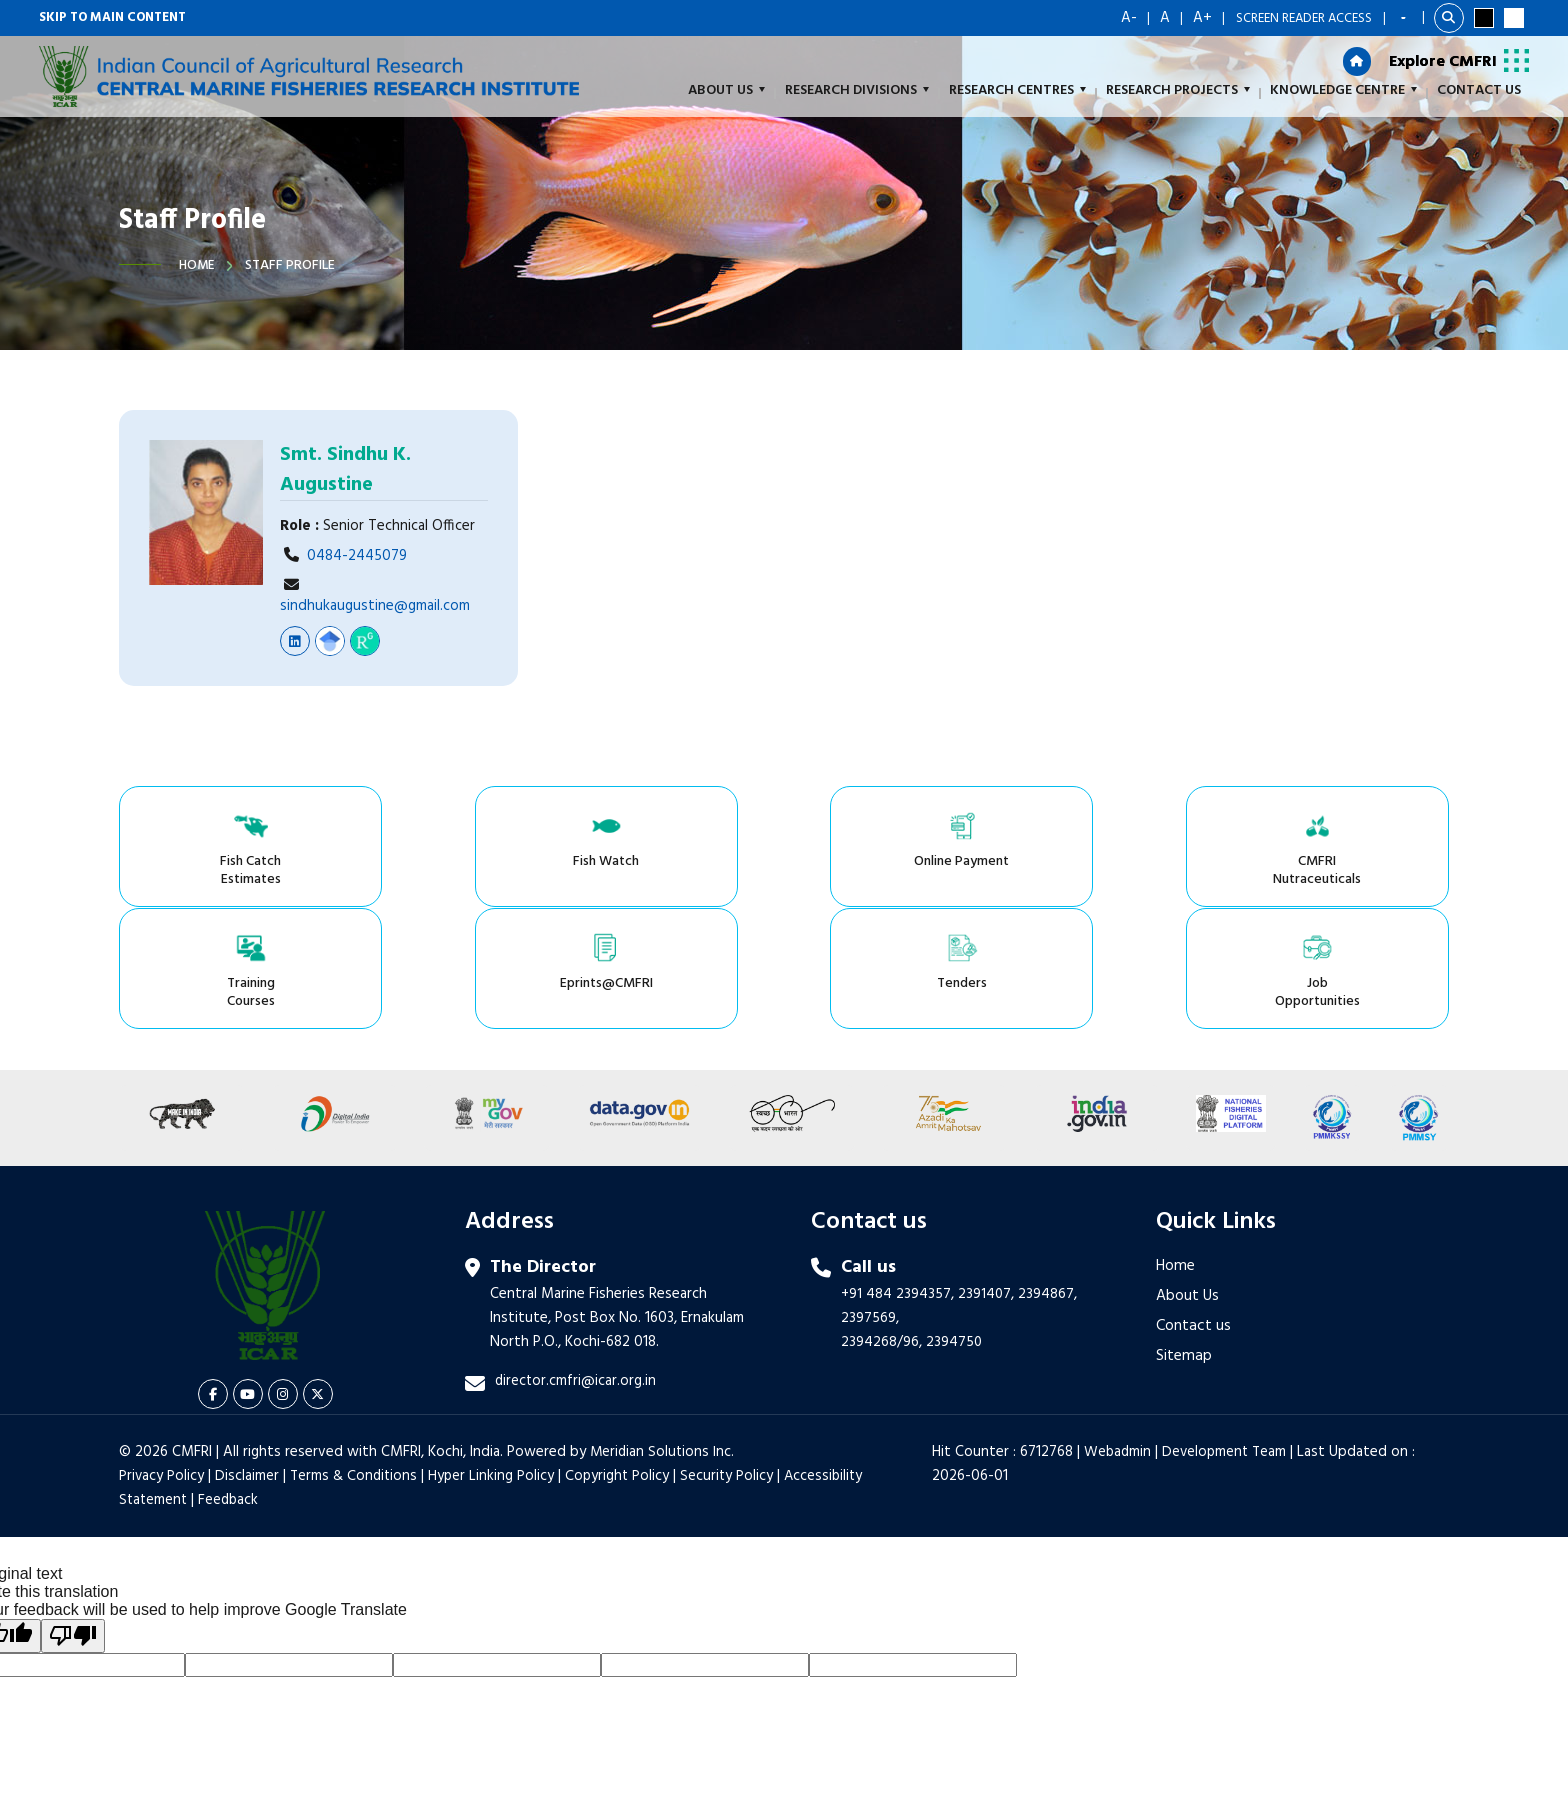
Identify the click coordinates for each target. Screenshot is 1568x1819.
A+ (1202, 18)
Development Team (1231, 1335)
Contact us (1193, 1209)
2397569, (870, 1201)
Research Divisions (857, 91)
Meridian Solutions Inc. (663, 1335)
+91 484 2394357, (898, 1177)
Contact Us (1479, 91)
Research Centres (1017, 91)
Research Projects (1178, 91)
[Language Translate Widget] (1404, 18)
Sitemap (1184, 1239)
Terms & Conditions (356, 1359)
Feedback (232, 1383)
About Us (1188, 1179)
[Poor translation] (73, 1519)
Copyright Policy (624, 1359)
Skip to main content (112, 18)
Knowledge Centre (1343, 91)
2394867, (1049, 1177)
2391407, (987, 1177)
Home (198, 265)
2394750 (954, 1225)
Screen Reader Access (1304, 18)
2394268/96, (883, 1225)
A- (1129, 18)
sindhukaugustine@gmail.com (375, 606)
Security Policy (735, 1359)
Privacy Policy (162, 1359)
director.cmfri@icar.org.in (576, 1264)
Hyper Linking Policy (496, 1359)
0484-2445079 (357, 556)
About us (726, 91)
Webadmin (1121, 1335)
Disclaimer (248, 1359)
